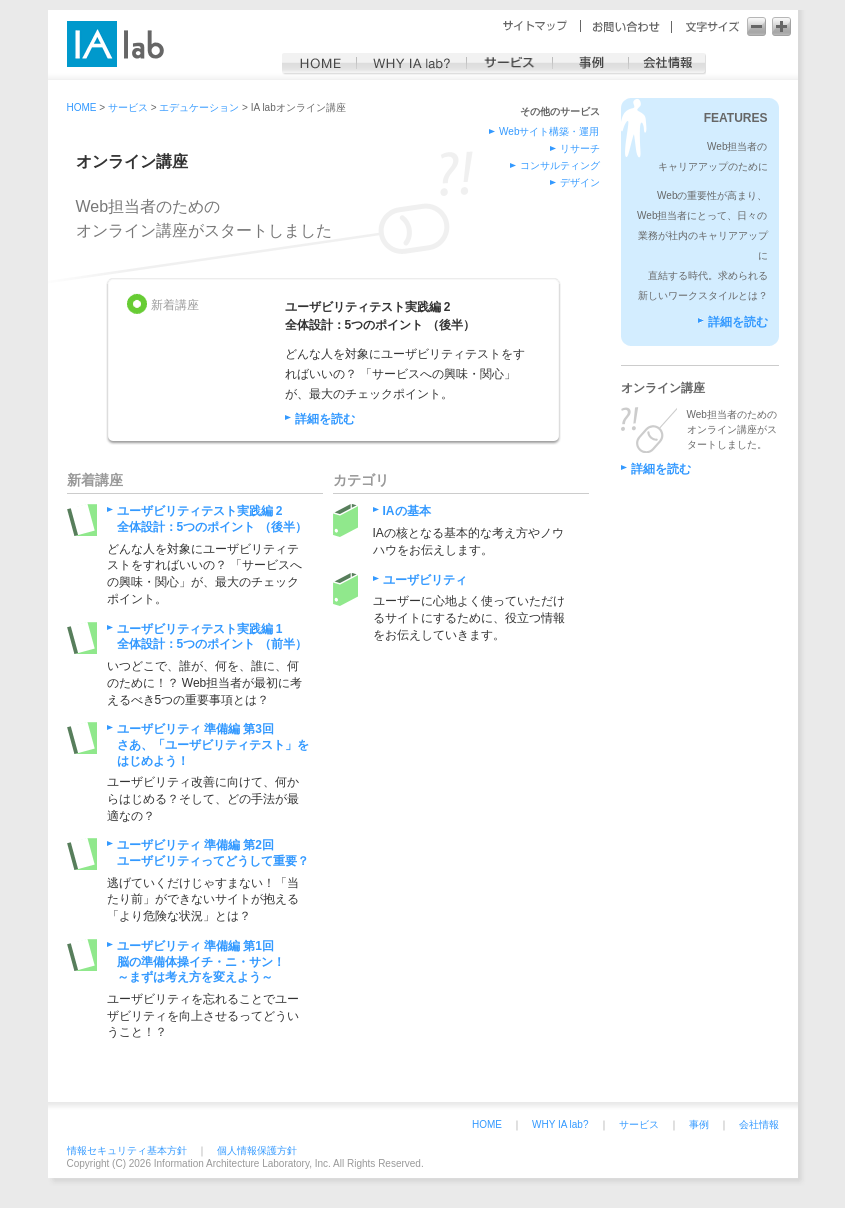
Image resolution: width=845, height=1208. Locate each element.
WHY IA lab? (560, 1124)
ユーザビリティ (425, 580)
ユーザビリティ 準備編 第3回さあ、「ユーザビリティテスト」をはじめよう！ (213, 744)
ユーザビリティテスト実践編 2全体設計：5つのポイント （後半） (212, 519)
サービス (639, 1124)
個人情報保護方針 (257, 1150)
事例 (699, 1124)
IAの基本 (407, 511)
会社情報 (759, 1124)
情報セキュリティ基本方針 (127, 1150)
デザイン (580, 182)
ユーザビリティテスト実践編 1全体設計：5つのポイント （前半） (212, 637)
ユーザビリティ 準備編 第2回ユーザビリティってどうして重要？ (213, 853)
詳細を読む (325, 419)
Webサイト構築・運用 (549, 131)
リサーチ (580, 148)
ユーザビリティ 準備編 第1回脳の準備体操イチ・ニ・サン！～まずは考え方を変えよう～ (201, 961)
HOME (487, 1124)
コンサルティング (560, 165)
